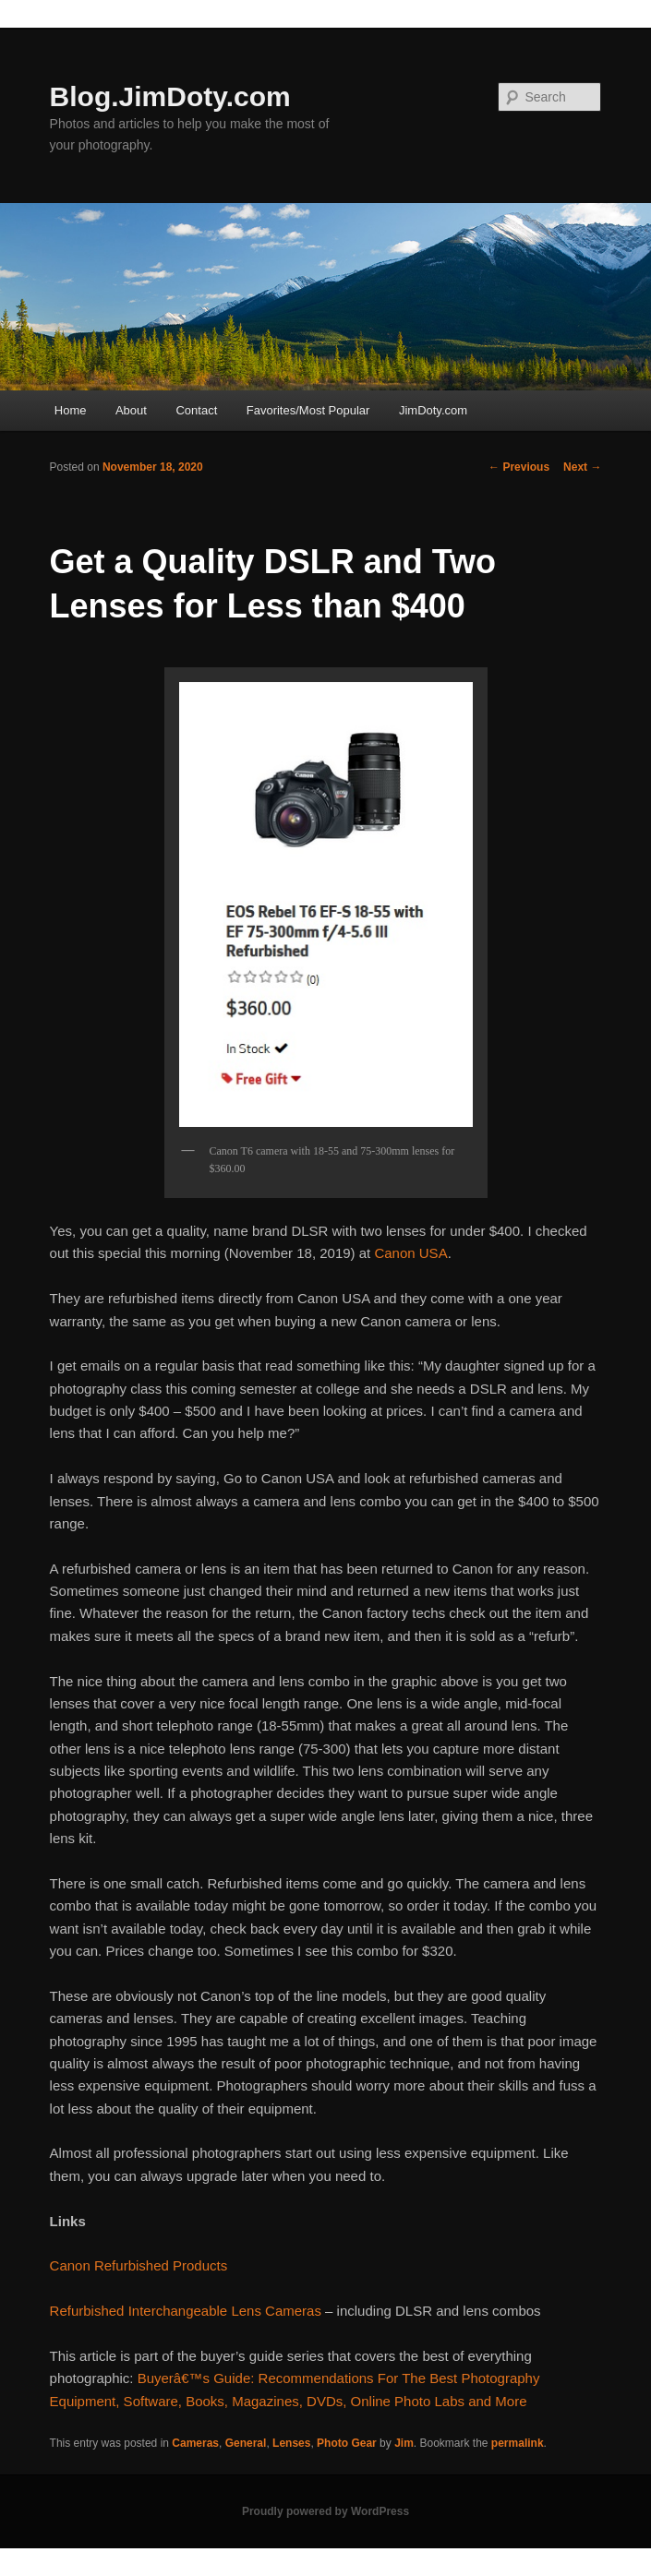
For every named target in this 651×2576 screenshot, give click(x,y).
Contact (196, 410)
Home (70, 410)
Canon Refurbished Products (139, 2265)
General (246, 2443)
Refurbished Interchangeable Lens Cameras (185, 2310)
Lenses (291, 2443)
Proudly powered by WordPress (325, 2511)
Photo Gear (347, 2443)
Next (582, 467)
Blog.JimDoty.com (170, 96)
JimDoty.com (433, 410)
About (131, 410)
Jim (404, 2443)
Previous (518, 467)
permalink (517, 2443)
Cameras (195, 2443)
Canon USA (410, 1253)
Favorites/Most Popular (308, 410)
